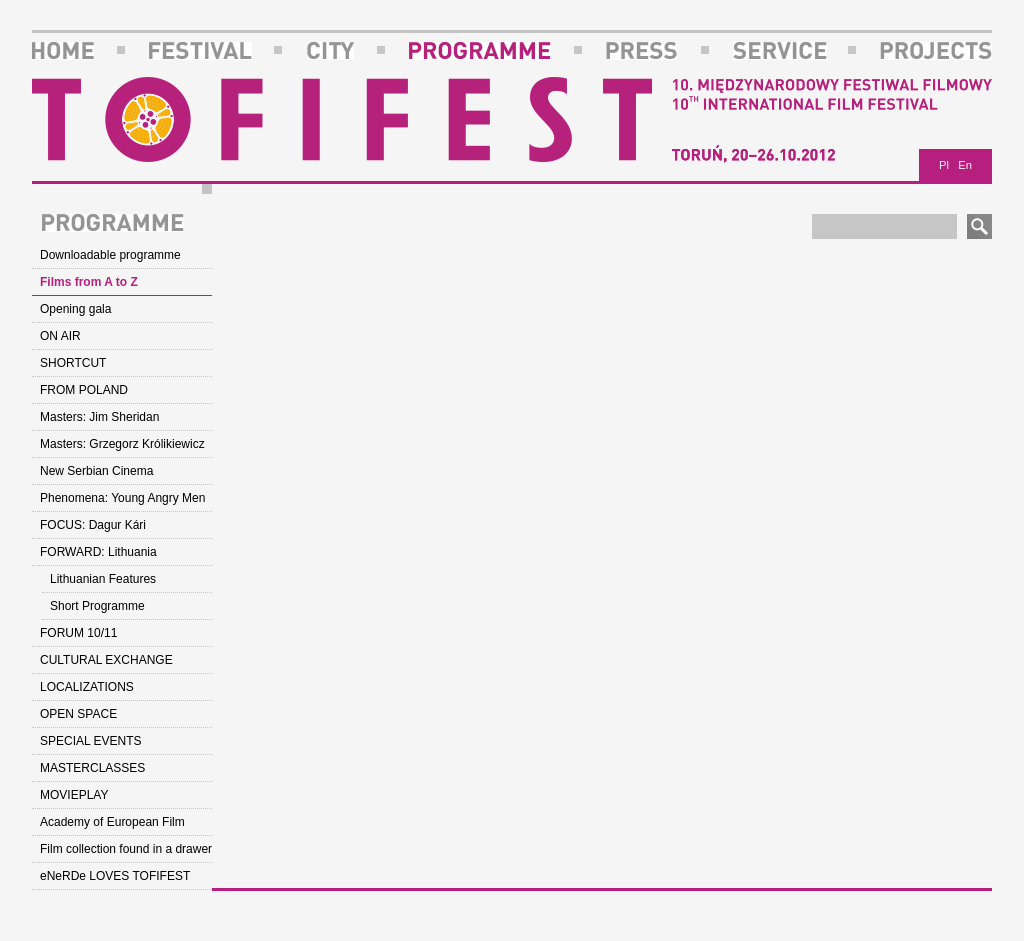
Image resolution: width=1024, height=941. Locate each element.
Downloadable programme (110, 255)
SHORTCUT (73, 363)
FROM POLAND (84, 390)
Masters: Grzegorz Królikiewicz (122, 444)
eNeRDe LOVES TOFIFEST (115, 876)
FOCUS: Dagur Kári (93, 525)
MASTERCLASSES (92, 768)
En (965, 165)
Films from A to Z (89, 282)
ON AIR (60, 336)
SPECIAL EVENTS (91, 741)
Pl (944, 165)
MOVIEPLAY (74, 795)
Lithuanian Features (103, 579)
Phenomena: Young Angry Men (122, 498)
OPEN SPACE (78, 714)
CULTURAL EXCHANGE (106, 660)
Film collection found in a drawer (126, 849)
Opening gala (75, 309)
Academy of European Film (112, 822)
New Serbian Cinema (96, 471)
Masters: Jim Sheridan (99, 417)
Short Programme (97, 606)
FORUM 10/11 (78, 633)
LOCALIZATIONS (87, 687)
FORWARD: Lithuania (98, 552)
